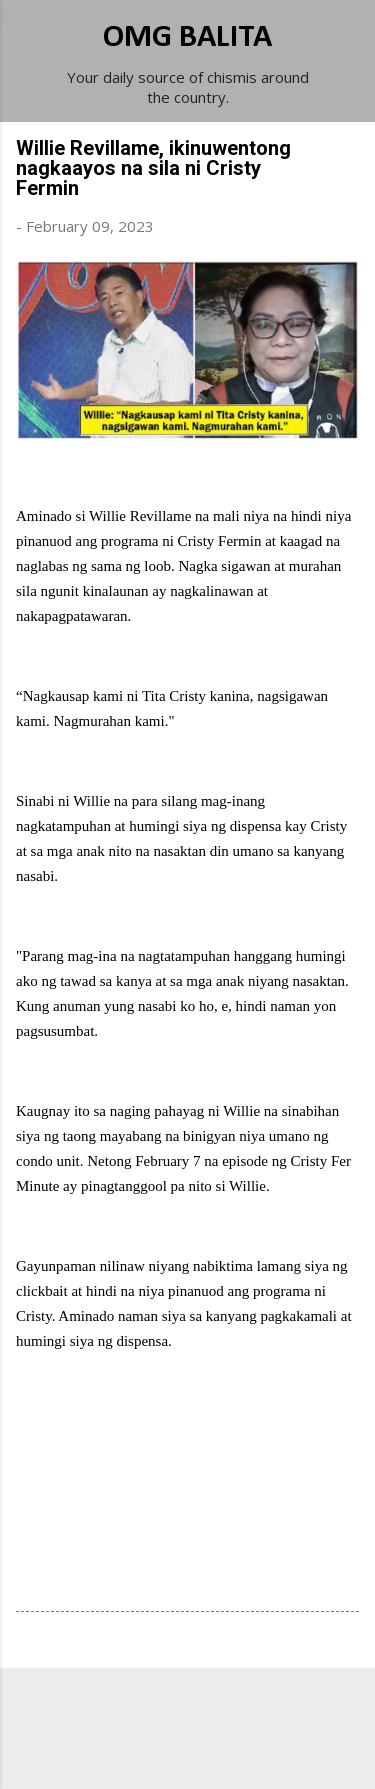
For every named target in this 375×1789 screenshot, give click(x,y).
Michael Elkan (234, 1751)
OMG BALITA (187, 38)
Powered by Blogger (188, 1711)
